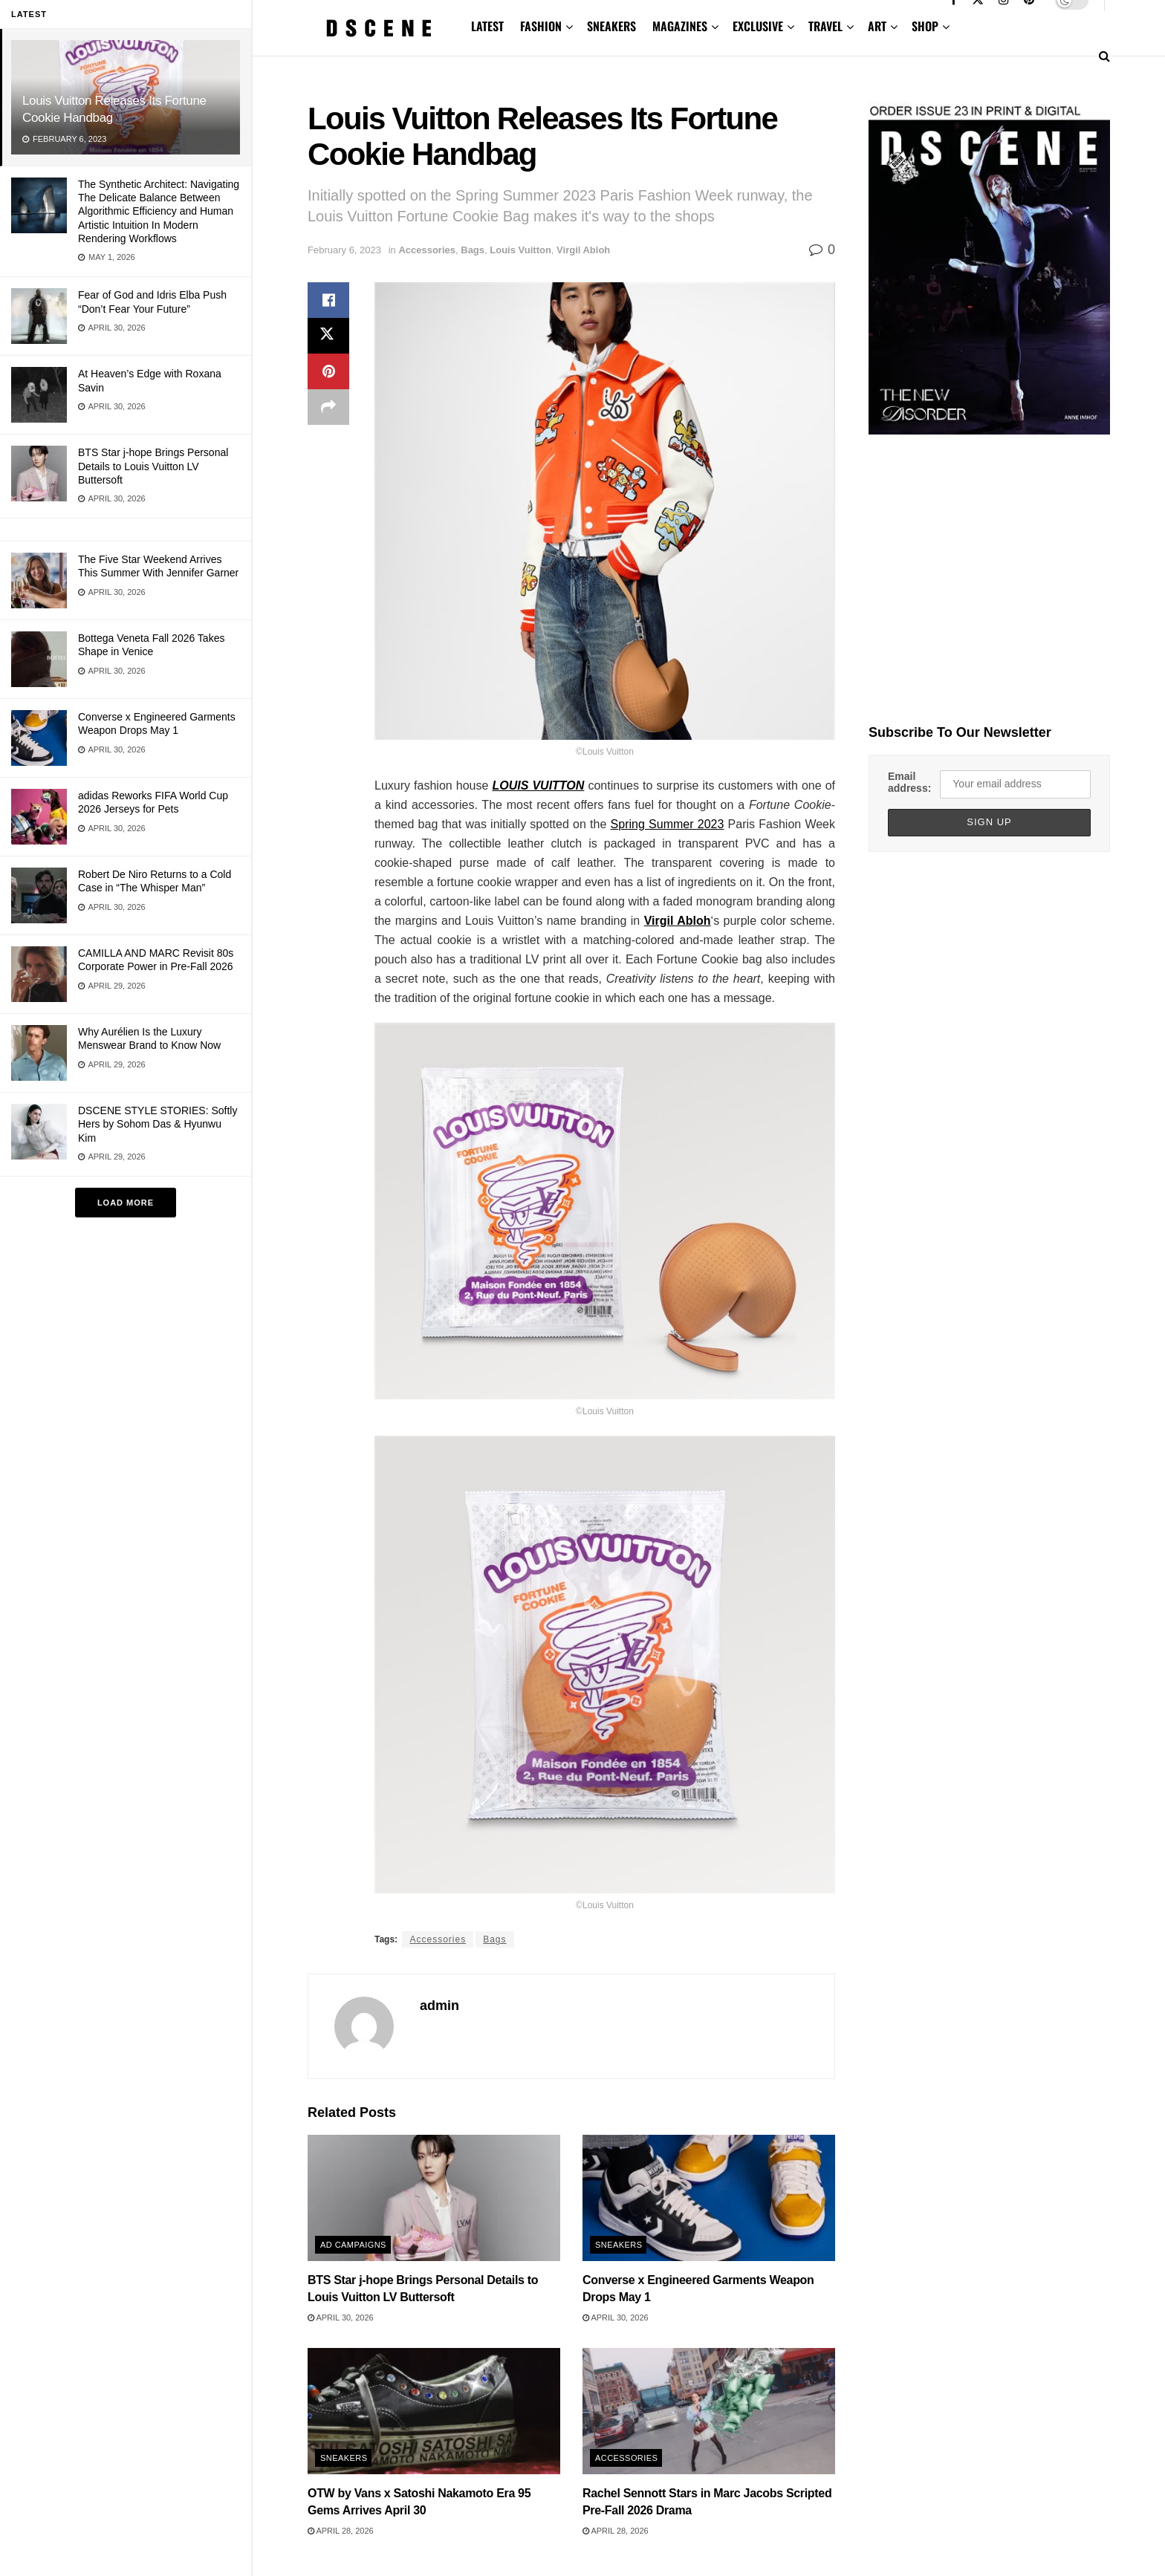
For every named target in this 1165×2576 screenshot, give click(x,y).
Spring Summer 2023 (667, 824)
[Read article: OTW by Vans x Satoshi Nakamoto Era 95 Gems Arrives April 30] (434, 2411)
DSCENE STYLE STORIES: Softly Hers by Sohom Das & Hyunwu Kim (157, 1124)
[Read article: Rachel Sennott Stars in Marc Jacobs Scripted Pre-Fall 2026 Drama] (708, 2411)
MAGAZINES (679, 26)
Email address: (909, 782)
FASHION (541, 26)
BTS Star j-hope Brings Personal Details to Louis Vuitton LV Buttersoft (153, 465)
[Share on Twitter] (328, 336)
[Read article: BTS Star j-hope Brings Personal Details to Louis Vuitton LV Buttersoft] (434, 2198)
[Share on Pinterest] (328, 371)
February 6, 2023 (344, 250)
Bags (472, 250)
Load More (125, 1202)
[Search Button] (1104, 56)
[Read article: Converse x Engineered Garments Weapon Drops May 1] (708, 2198)
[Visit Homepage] (379, 28)
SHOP (925, 26)
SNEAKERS (611, 26)
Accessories (426, 250)
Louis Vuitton (520, 250)
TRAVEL (825, 26)
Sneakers (618, 2244)
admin (439, 2005)
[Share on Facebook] (328, 300)
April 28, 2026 (341, 2530)
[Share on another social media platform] (328, 407)
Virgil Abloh (583, 250)
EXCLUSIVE (758, 26)
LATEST (487, 26)
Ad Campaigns (353, 2244)
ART (877, 26)
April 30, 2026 (341, 2317)
